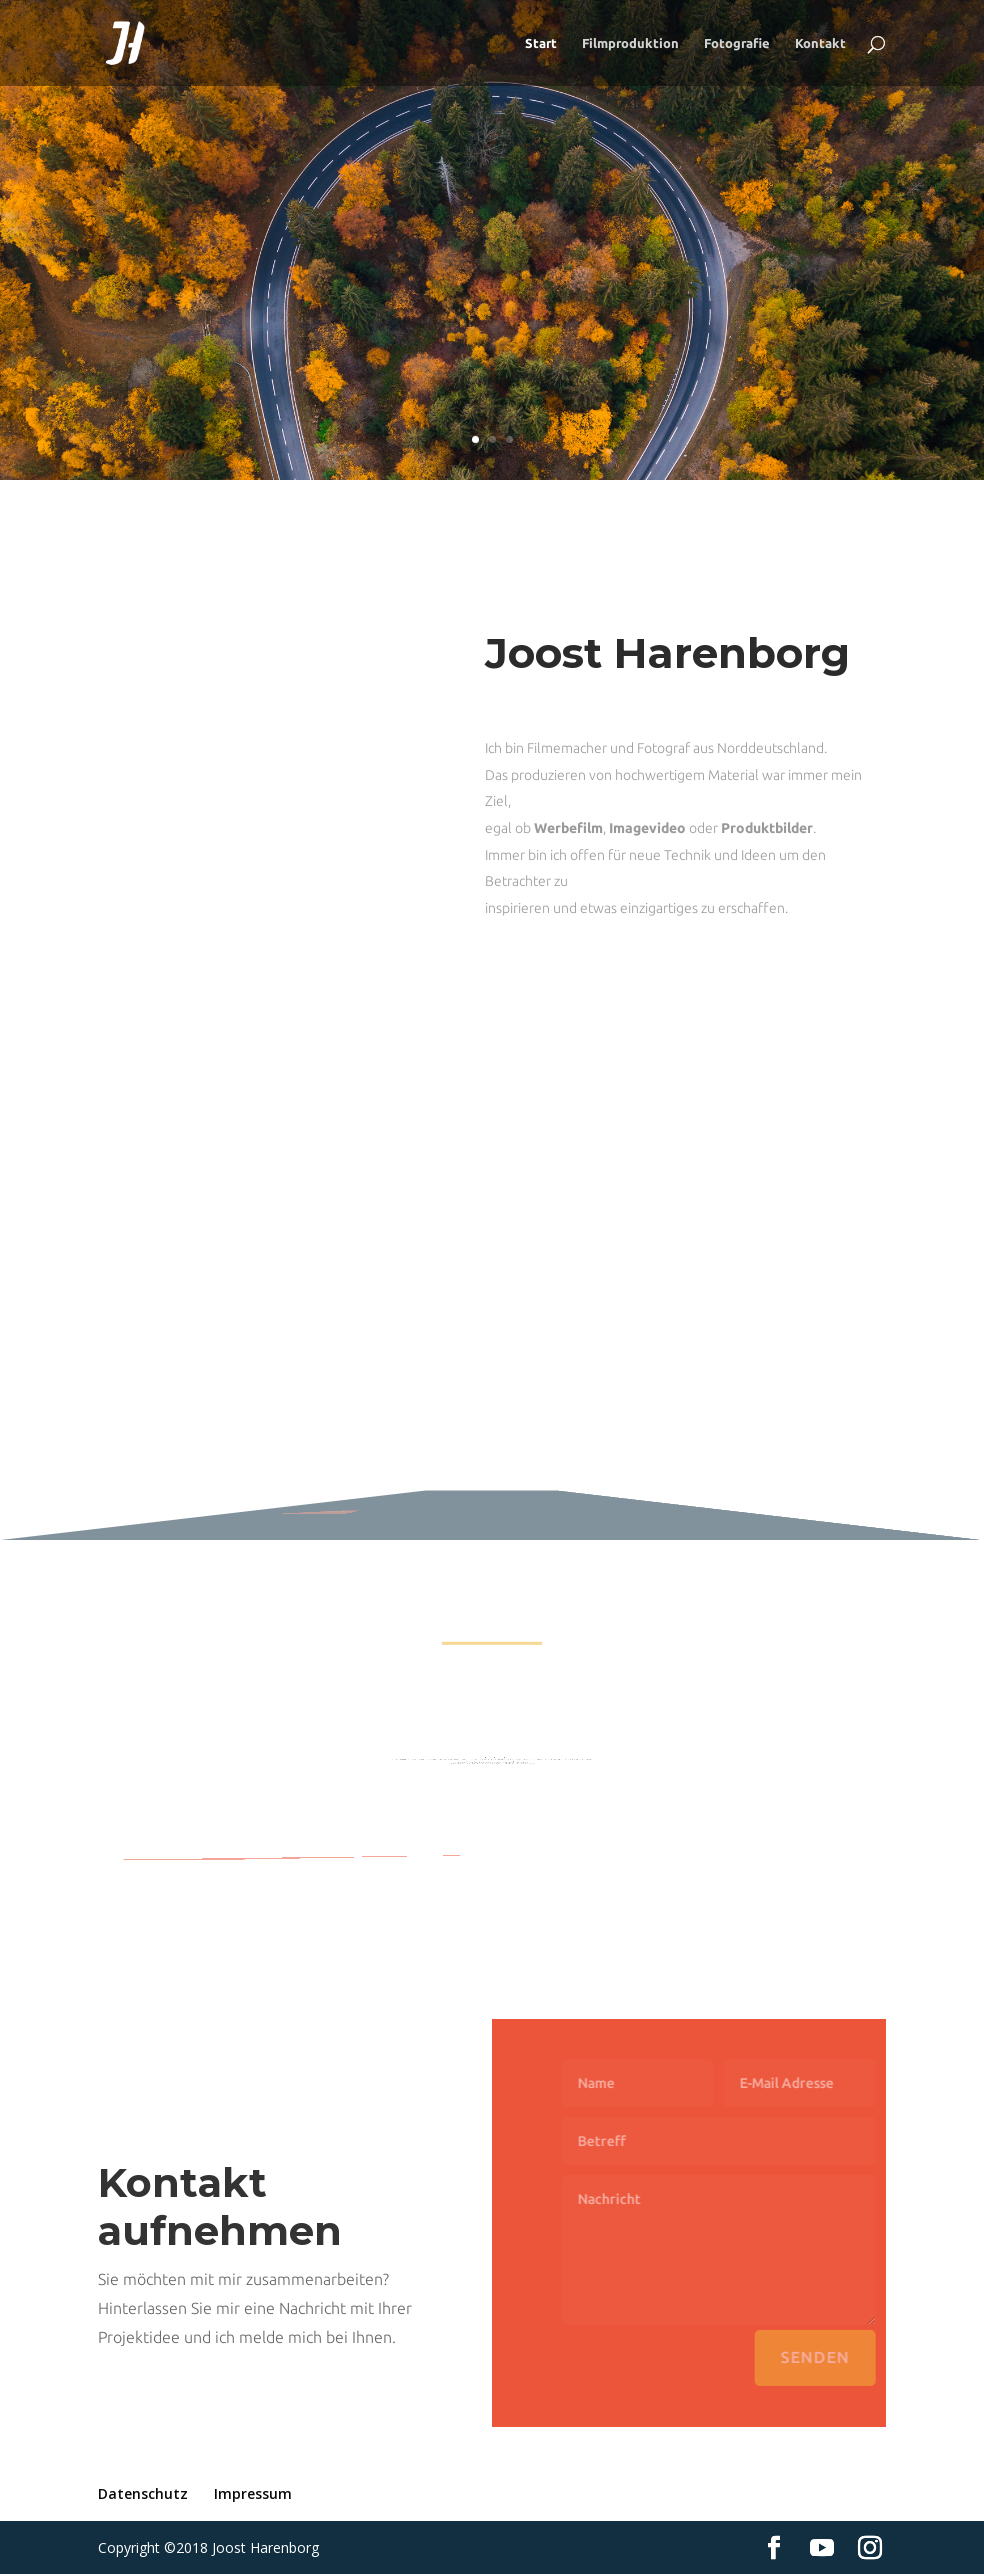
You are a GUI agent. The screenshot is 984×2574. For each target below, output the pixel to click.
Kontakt (820, 43)
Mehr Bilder (390, 1854)
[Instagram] (870, 2548)
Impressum (253, 2493)
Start (541, 43)
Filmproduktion (630, 43)
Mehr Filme (301, 1503)
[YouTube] (822, 2548)
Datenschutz (143, 2493)
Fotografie (737, 43)
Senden (836, 2357)
